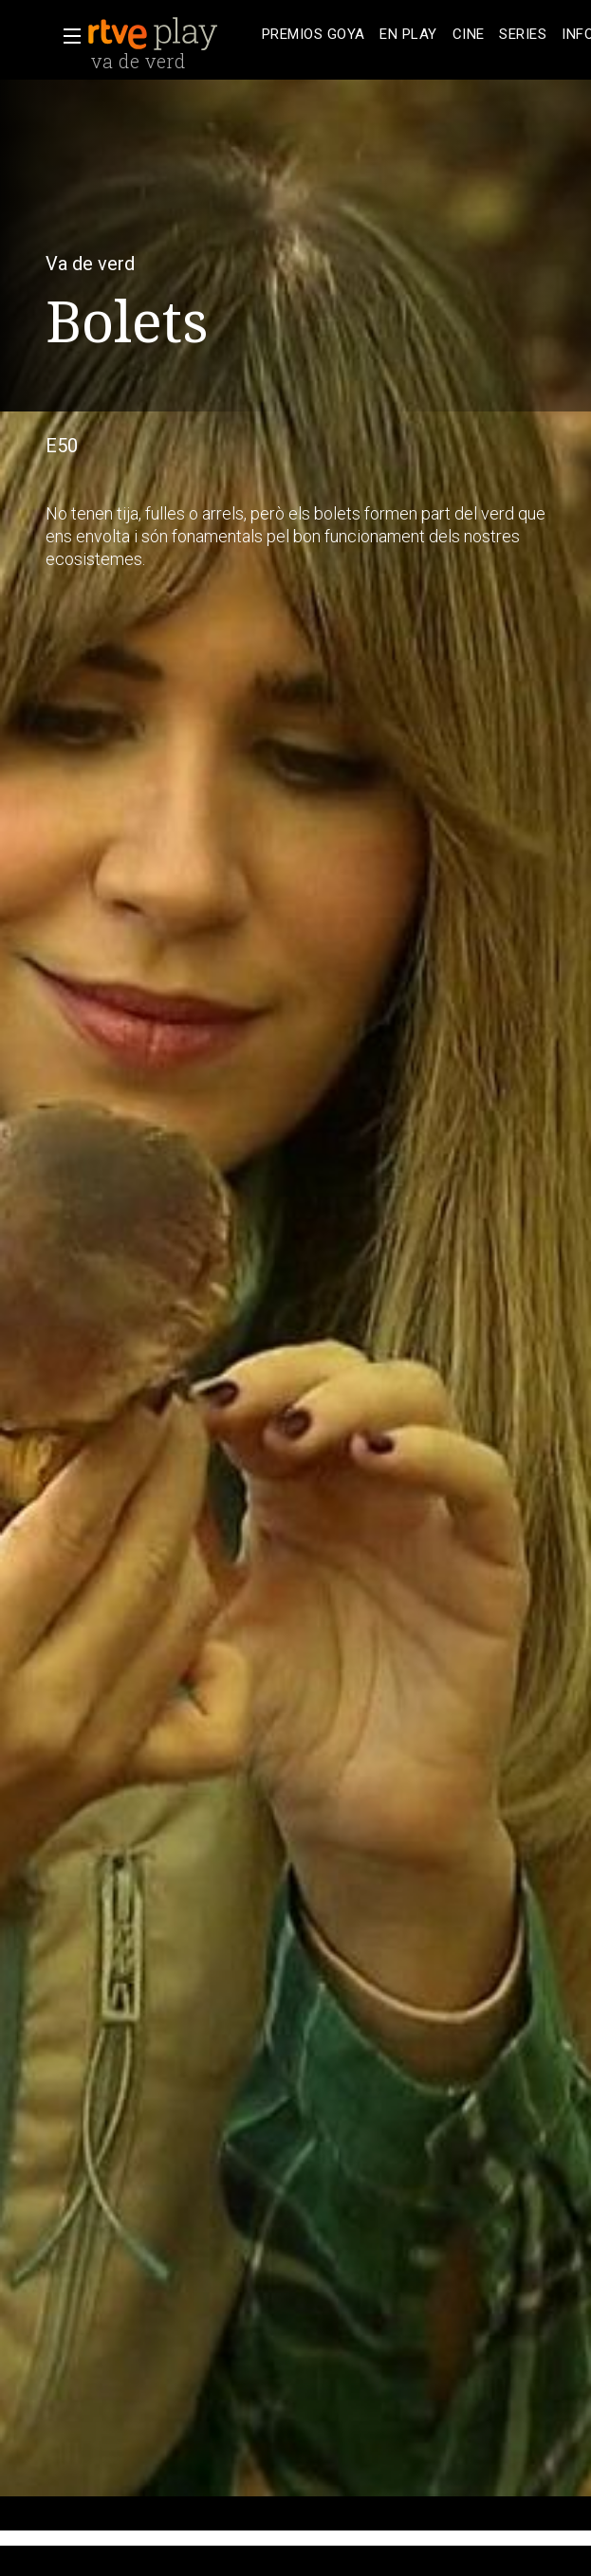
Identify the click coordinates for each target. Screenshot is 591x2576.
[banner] (170, 34)
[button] (66, 36)
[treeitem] (313, 35)
